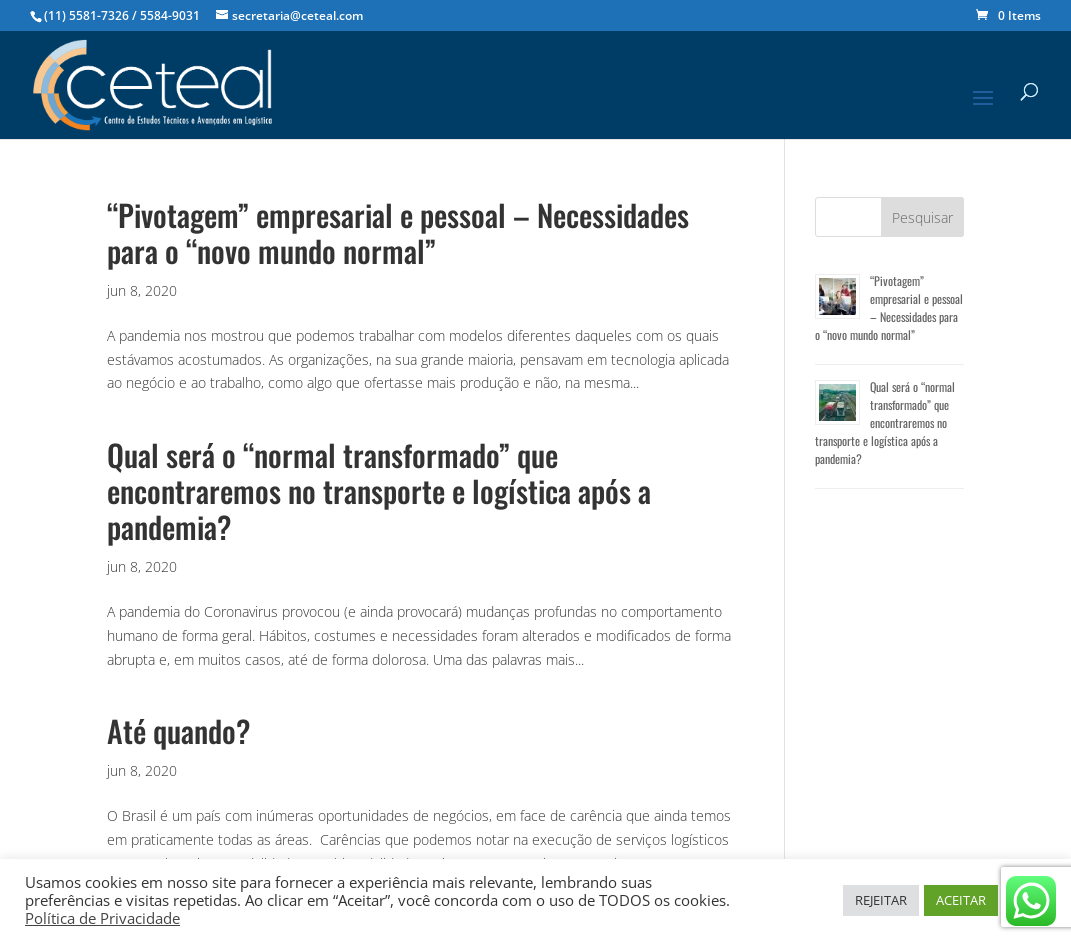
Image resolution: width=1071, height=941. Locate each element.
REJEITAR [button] (881, 900)
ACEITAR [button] (961, 900)
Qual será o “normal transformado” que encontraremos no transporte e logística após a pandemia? (379, 490)
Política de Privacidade (102, 918)
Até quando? (178, 730)
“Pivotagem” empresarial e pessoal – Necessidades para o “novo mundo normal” (398, 232)
